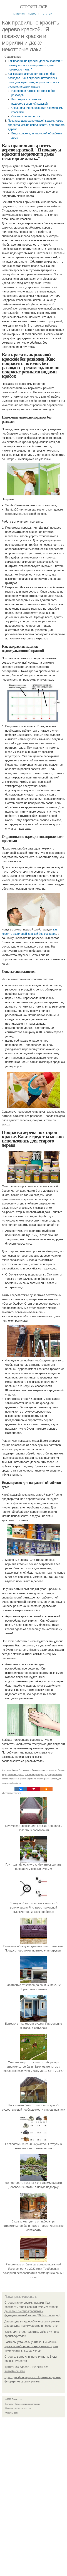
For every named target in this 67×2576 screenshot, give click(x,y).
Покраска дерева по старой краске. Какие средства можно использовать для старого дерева (36, 125)
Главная (19, 13)
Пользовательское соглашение (27, 2404)
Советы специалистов (26, 116)
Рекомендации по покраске (44, 1770)
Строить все (33, 6)
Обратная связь (12, 2413)
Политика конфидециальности (18, 2408)
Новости (33, 13)
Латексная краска (16, 1774)
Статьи (47, 13)
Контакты (9, 2404)
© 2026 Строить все (13, 2399)
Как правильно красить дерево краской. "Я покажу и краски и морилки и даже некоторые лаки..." (36, 65)
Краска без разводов (21, 1770)
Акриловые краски (17, 1779)
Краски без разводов (34, 1774)
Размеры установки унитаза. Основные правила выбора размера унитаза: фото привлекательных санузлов (31, 2346)
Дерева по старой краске (38, 1779)
